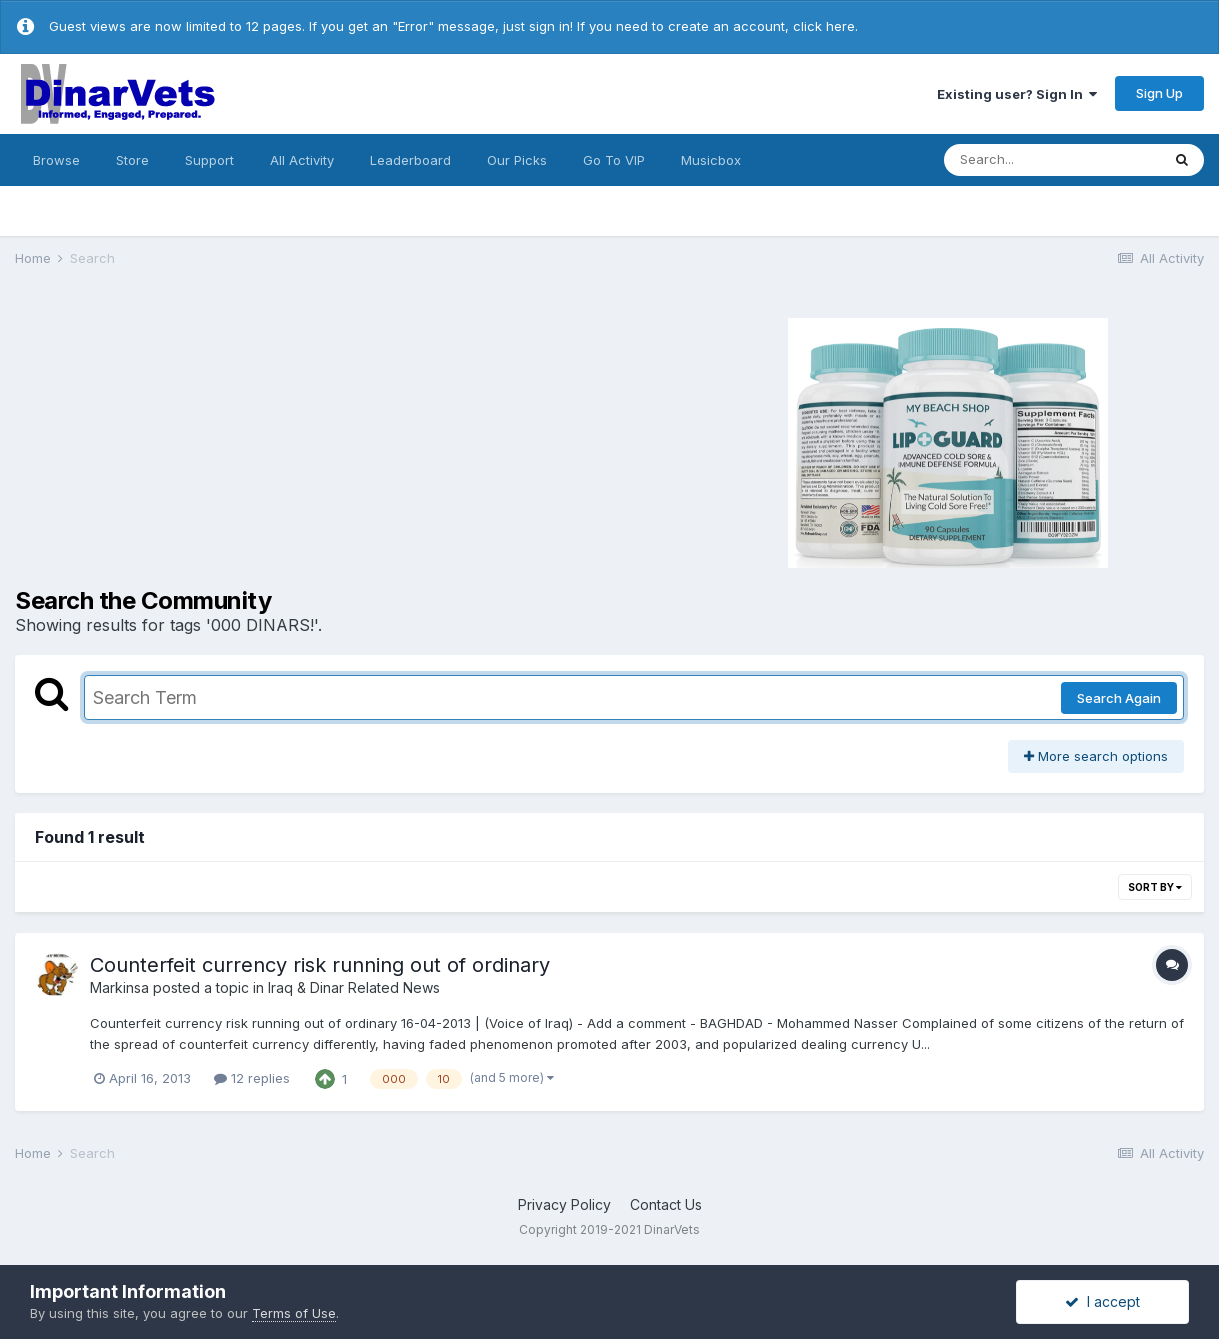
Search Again (1119, 698)
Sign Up (1159, 93)
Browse (56, 160)
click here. (825, 26)
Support (209, 160)
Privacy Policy (564, 1204)
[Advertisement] (280, 440)
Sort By (1155, 887)
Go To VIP (614, 160)
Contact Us (666, 1204)
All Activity (302, 160)
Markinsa (119, 987)
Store (132, 160)
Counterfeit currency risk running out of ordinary (320, 965)
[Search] (1052, 160)
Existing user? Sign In (1017, 94)
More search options (1096, 756)
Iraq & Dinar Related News (354, 987)
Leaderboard (410, 160)
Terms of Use (294, 1313)
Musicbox (711, 160)
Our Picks (517, 160)
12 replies (252, 1078)
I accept (1102, 1301)
